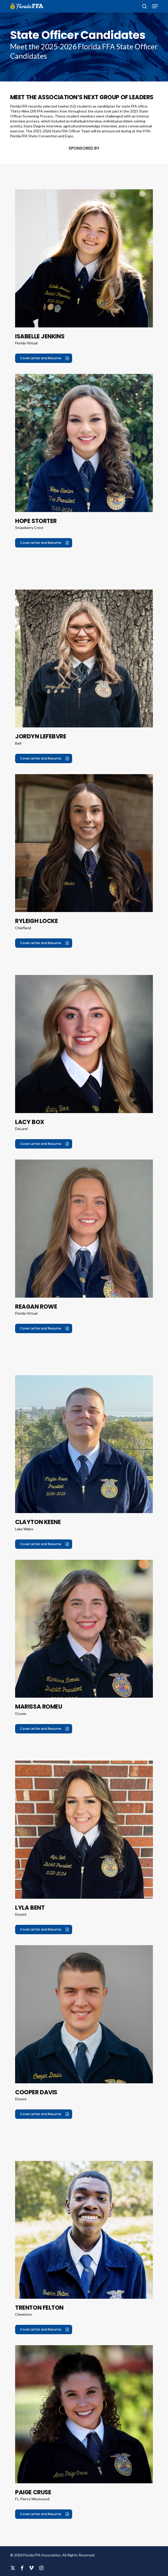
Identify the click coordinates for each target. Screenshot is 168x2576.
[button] (155, 6)
